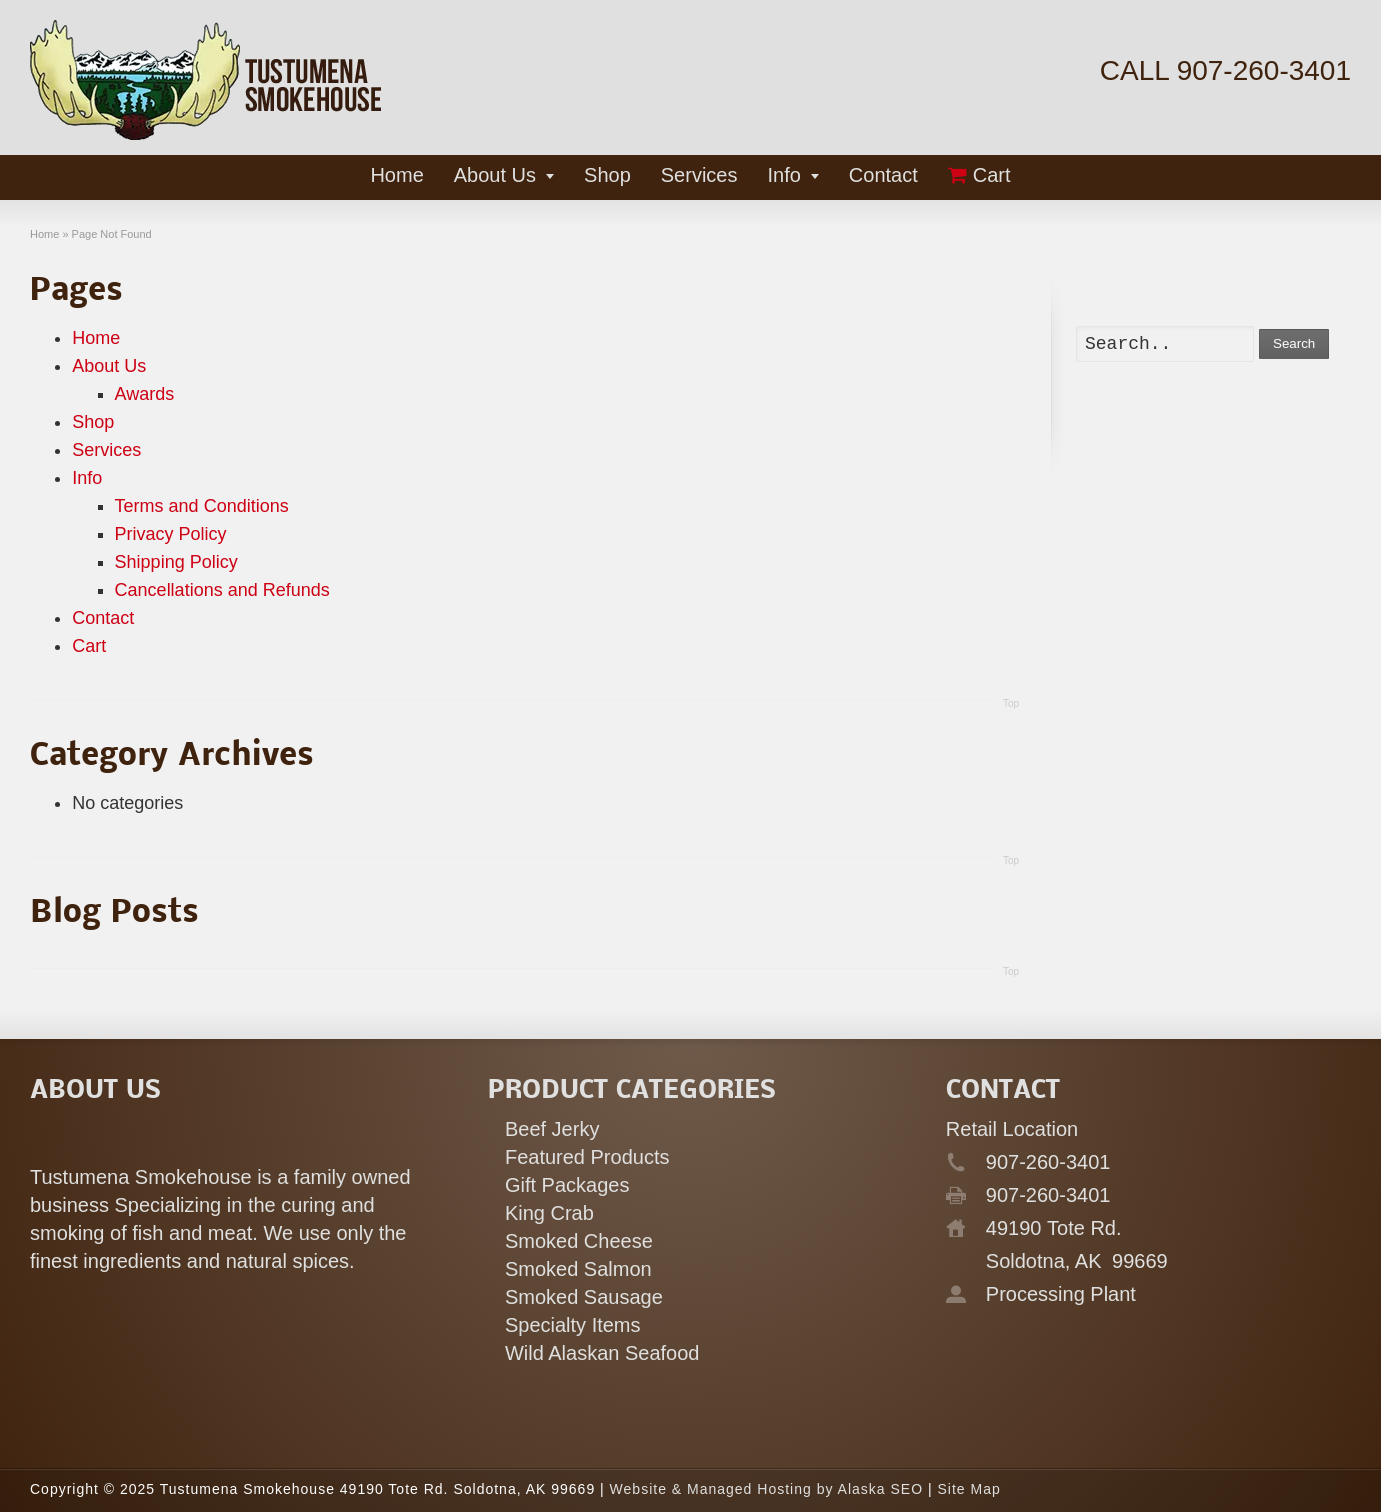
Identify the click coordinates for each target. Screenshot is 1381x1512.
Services (106, 450)
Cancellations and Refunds (222, 590)
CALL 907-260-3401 (1225, 70)
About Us (109, 366)
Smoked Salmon (578, 1269)
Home (96, 338)
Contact (103, 618)
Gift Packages (567, 1185)
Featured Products (587, 1157)
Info (87, 478)
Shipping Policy (176, 562)
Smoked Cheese (579, 1241)
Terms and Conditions (202, 506)
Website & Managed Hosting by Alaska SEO (766, 1489)
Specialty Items (573, 1325)
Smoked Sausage (584, 1297)
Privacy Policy (171, 534)
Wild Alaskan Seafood (602, 1353)
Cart (89, 646)
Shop (93, 422)
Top (1011, 703)
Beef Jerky (552, 1129)
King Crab (549, 1213)
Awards (145, 394)
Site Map (968, 1489)
